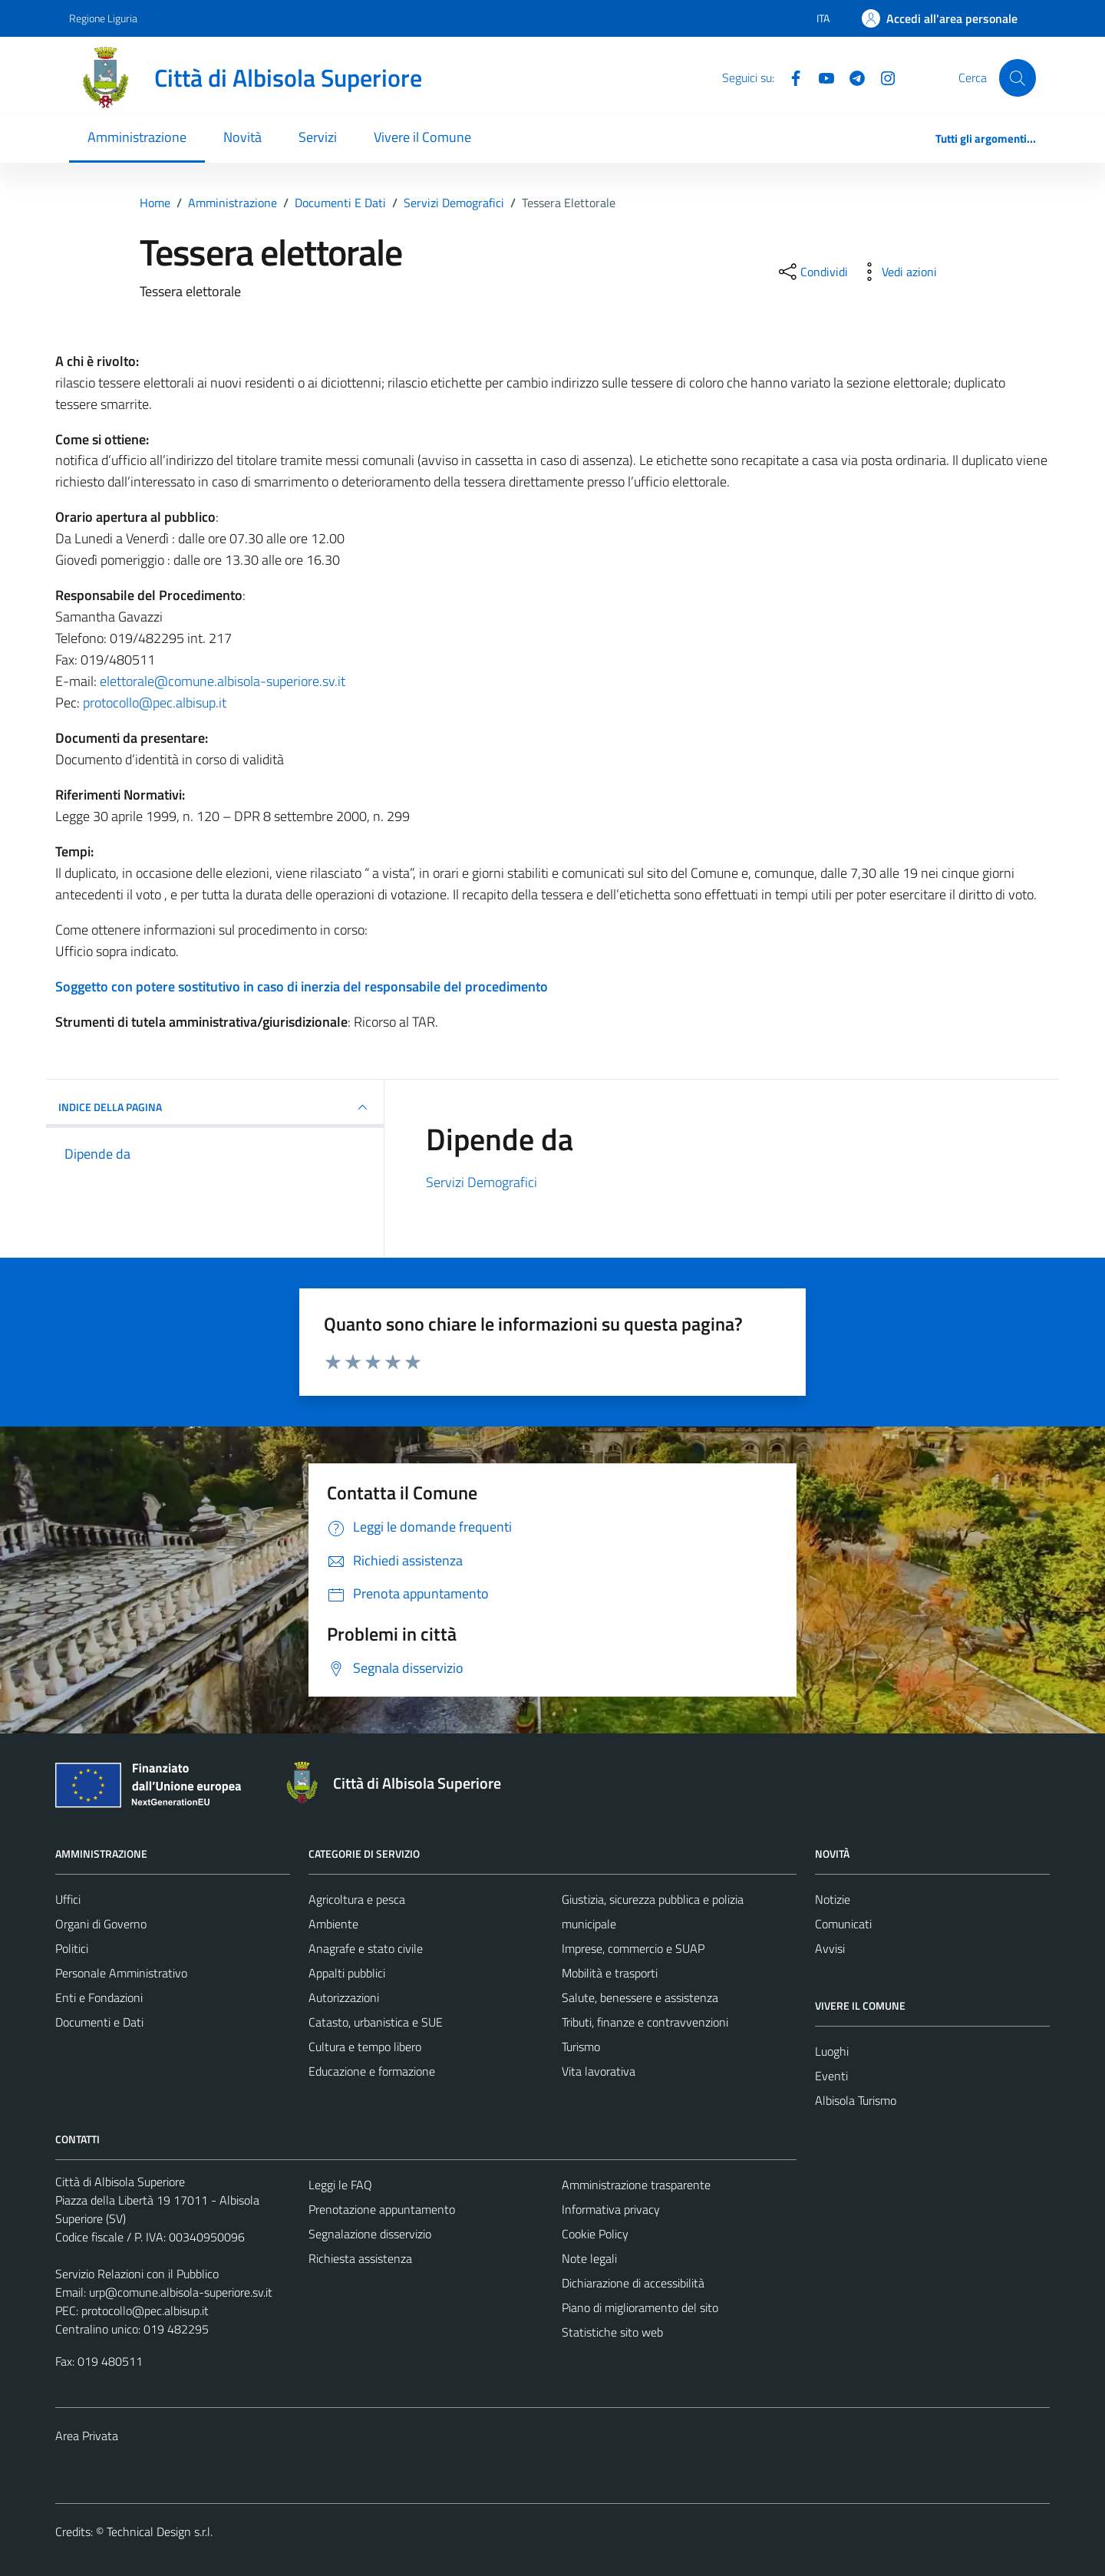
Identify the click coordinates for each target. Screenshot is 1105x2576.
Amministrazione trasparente (636, 2184)
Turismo (581, 2046)
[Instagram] (881, 77)
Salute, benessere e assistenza (640, 1997)
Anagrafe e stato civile (365, 1948)
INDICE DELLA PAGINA (214, 1107)
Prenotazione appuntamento (381, 2209)
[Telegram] (851, 77)
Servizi (318, 137)
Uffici (68, 1899)
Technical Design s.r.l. (160, 2531)
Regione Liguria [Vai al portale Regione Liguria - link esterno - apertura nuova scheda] (103, 18)
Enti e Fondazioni (99, 1997)
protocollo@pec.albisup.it (154, 702)
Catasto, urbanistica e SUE (375, 2022)
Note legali (589, 2258)
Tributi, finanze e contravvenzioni (645, 2022)
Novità (242, 137)
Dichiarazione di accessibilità (633, 2283)
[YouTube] (820, 77)
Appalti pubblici (346, 1973)
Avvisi (830, 1948)
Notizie (832, 1899)
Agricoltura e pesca (356, 1899)
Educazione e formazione (371, 2071)
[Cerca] (1017, 77)
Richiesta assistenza (360, 2258)
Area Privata (86, 2435)
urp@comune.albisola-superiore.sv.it (180, 2292)
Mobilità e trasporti (610, 1973)
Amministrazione (136, 137)
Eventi (831, 2075)
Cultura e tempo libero (364, 2046)
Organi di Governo (101, 1924)
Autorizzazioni (343, 1997)
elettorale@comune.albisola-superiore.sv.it (222, 681)
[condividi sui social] (812, 271)
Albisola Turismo (855, 2100)
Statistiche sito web (612, 2332)
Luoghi (832, 2051)
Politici (71, 1948)
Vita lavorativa (598, 2071)
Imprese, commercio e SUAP (633, 1948)
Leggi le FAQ (340, 2184)
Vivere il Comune (422, 137)
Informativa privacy (611, 2209)
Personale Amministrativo (121, 1973)
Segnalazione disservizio (369, 2234)
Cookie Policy (595, 2234)
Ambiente (333, 1924)
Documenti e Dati (99, 2022)
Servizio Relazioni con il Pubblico (137, 2273)
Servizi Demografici (481, 1182)
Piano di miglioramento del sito (640, 2307)
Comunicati (843, 1924)
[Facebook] (789, 77)
